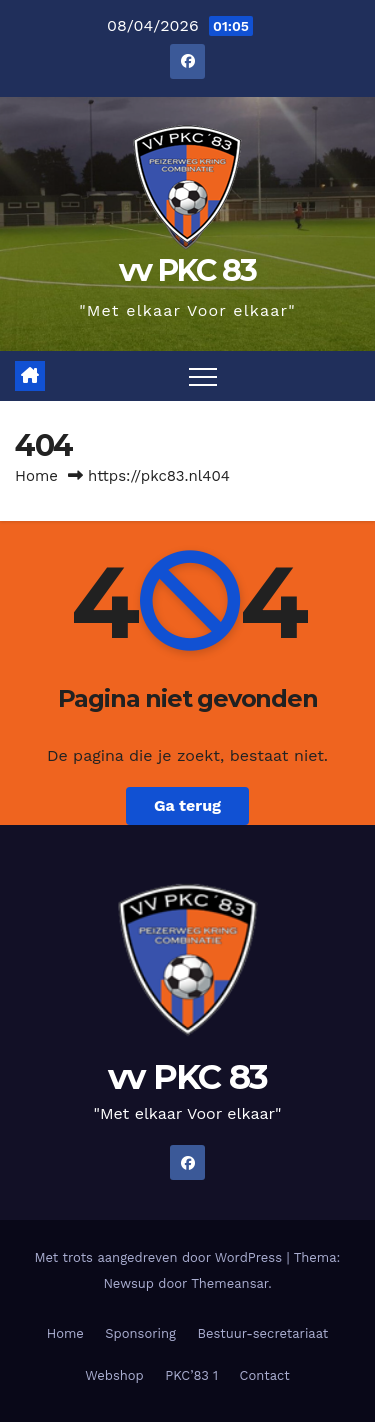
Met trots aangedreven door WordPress (161, 1257)
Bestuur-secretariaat (262, 1333)
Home (36, 476)
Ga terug (187, 805)
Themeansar (229, 1283)
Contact (265, 1375)
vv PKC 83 (188, 270)
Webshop (114, 1375)
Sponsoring (140, 1333)
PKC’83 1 (191, 1375)
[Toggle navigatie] (203, 376)
